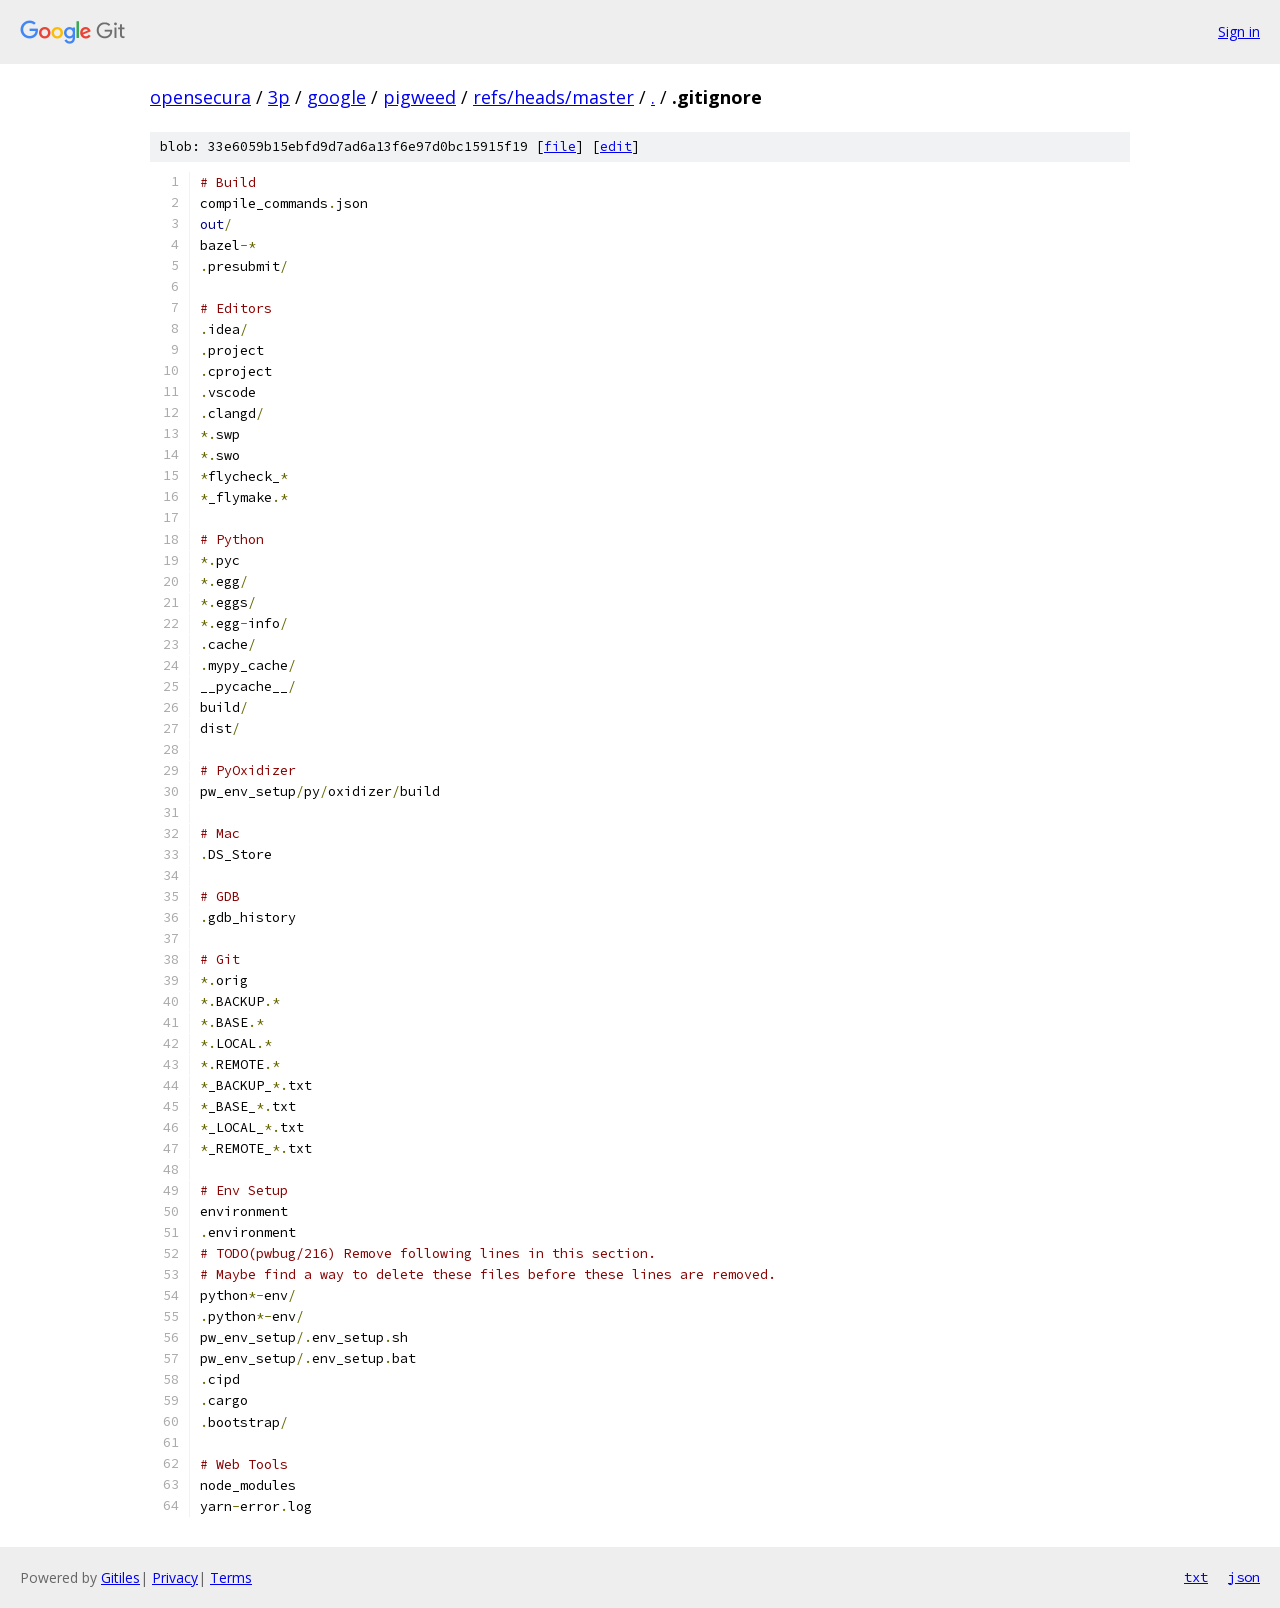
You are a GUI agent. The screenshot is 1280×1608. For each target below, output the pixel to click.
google (336, 97)
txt (1196, 1577)
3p (279, 97)
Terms (231, 1577)
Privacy (175, 1577)
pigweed (419, 97)
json (1244, 1577)
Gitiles (120, 1577)
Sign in (1239, 31)
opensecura (200, 97)
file (560, 146)
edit (616, 146)
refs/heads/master (553, 97)
